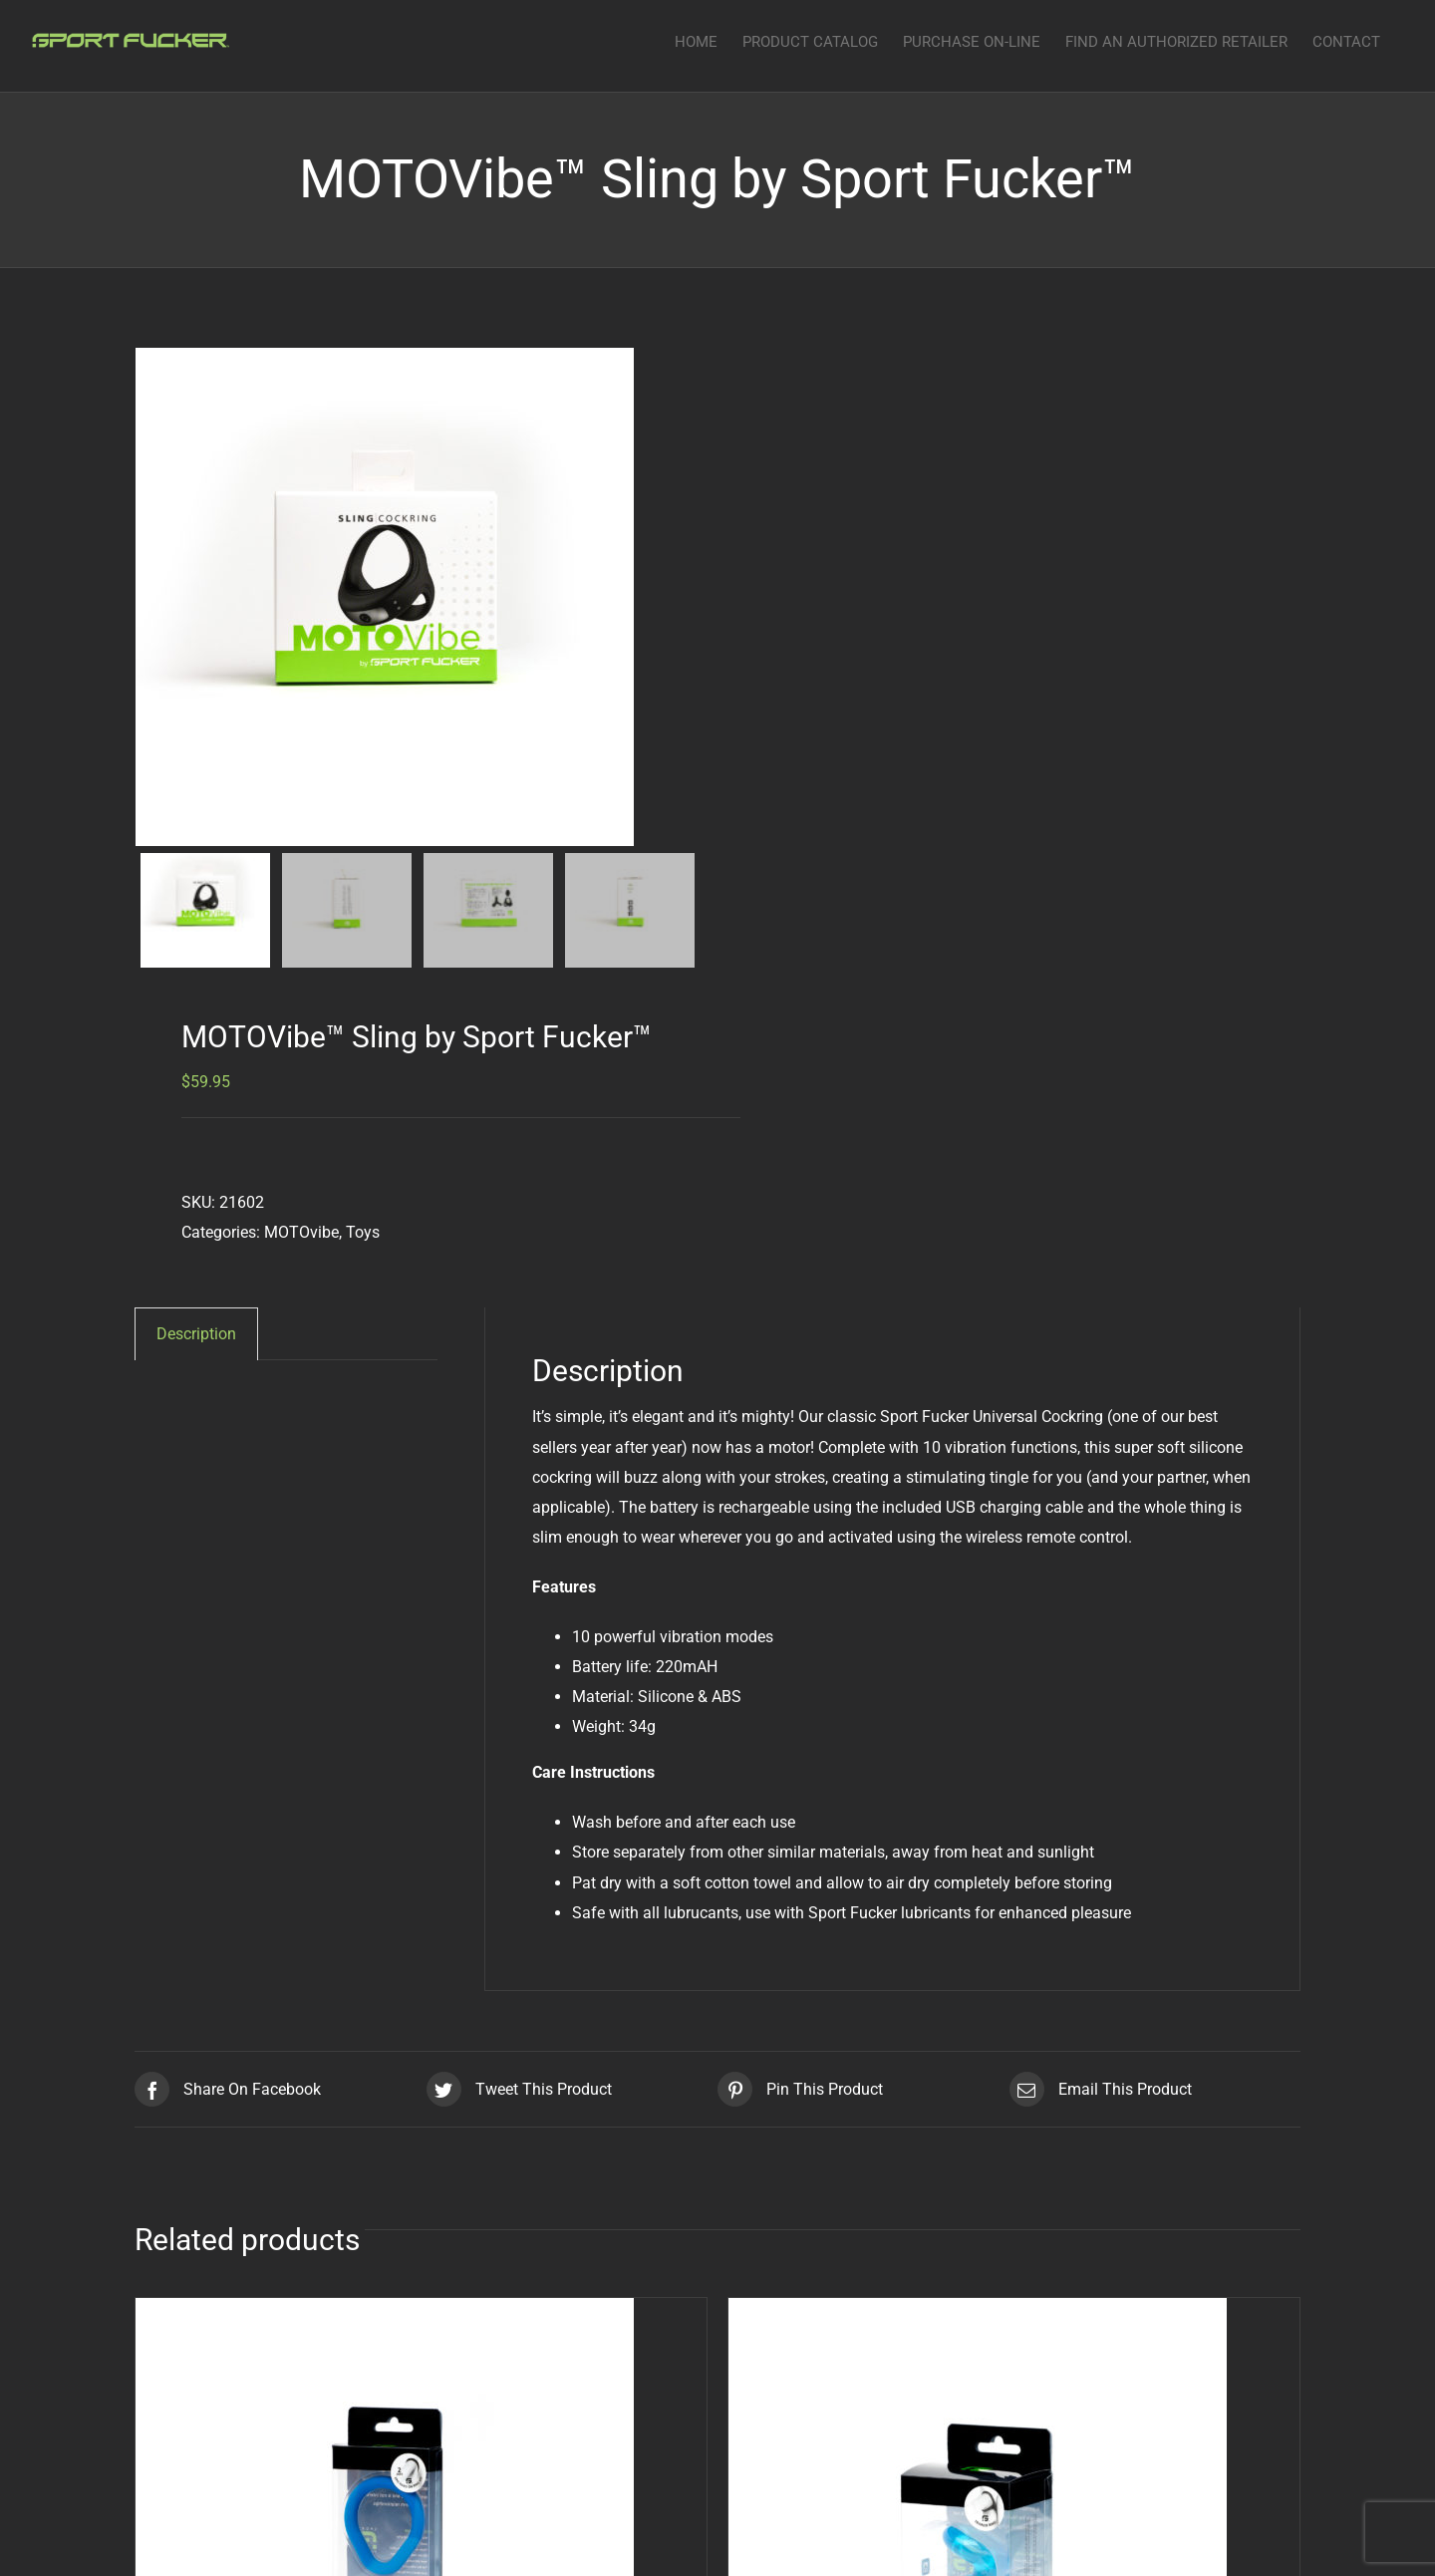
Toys (363, 1232)
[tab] (196, 1333)
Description (196, 1333)
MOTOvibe (301, 1232)
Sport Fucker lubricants (889, 1912)
